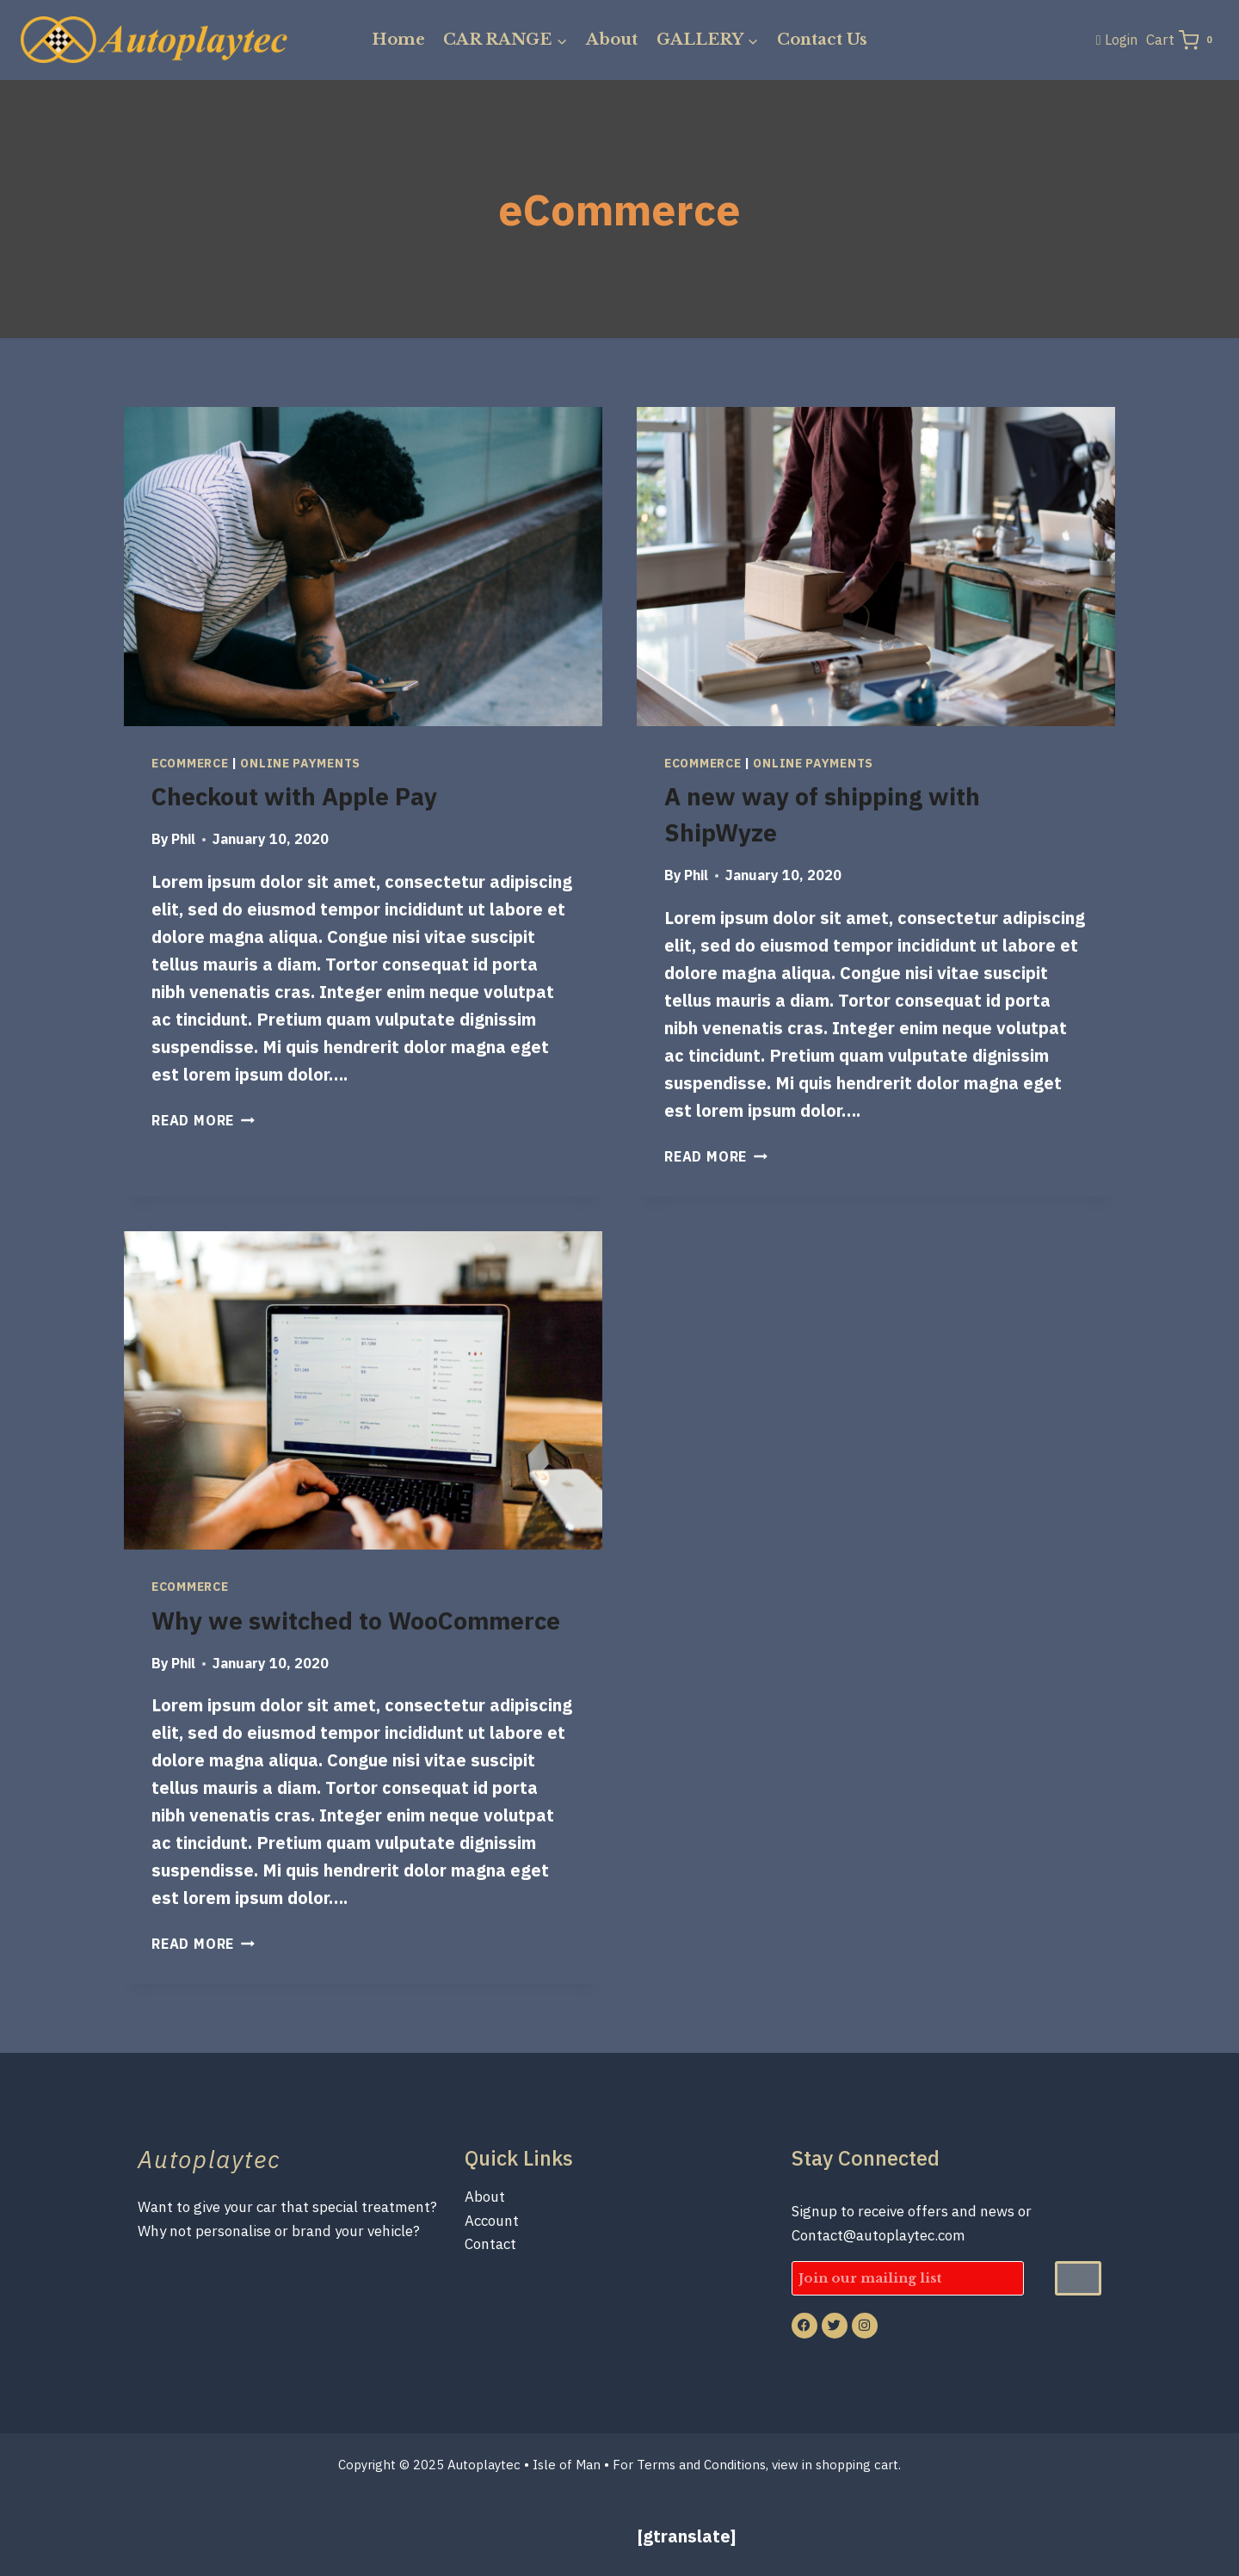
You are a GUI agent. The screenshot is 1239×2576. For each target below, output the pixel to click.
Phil (183, 838)
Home (398, 39)
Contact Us (822, 39)
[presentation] (363, 566)
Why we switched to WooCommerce (355, 1620)
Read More (203, 1120)
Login (1121, 39)
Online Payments (300, 763)
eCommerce (189, 763)
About (612, 39)
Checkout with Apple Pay (294, 796)
